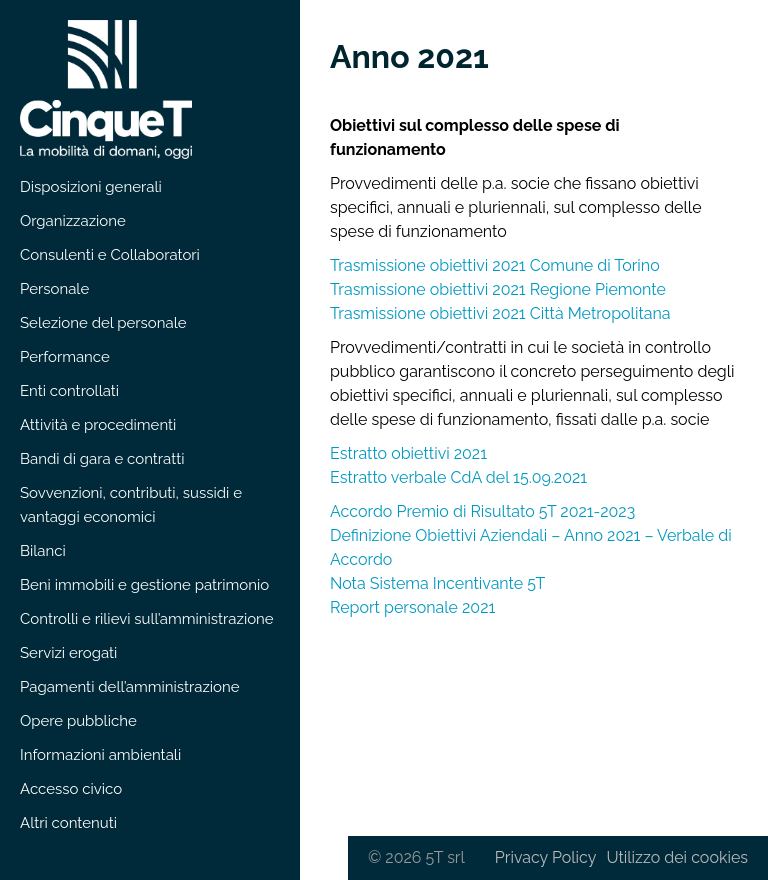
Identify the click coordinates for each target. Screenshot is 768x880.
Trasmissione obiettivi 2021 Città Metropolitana (500, 313)
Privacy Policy (546, 857)
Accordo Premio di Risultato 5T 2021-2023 (482, 511)
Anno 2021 (409, 56)
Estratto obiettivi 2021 (408, 453)
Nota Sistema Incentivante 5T (437, 583)
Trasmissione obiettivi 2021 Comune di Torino (495, 265)
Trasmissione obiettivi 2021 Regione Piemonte (498, 289)
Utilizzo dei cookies (677, 857)
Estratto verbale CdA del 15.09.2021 (458, 477)
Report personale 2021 (412, 607)
